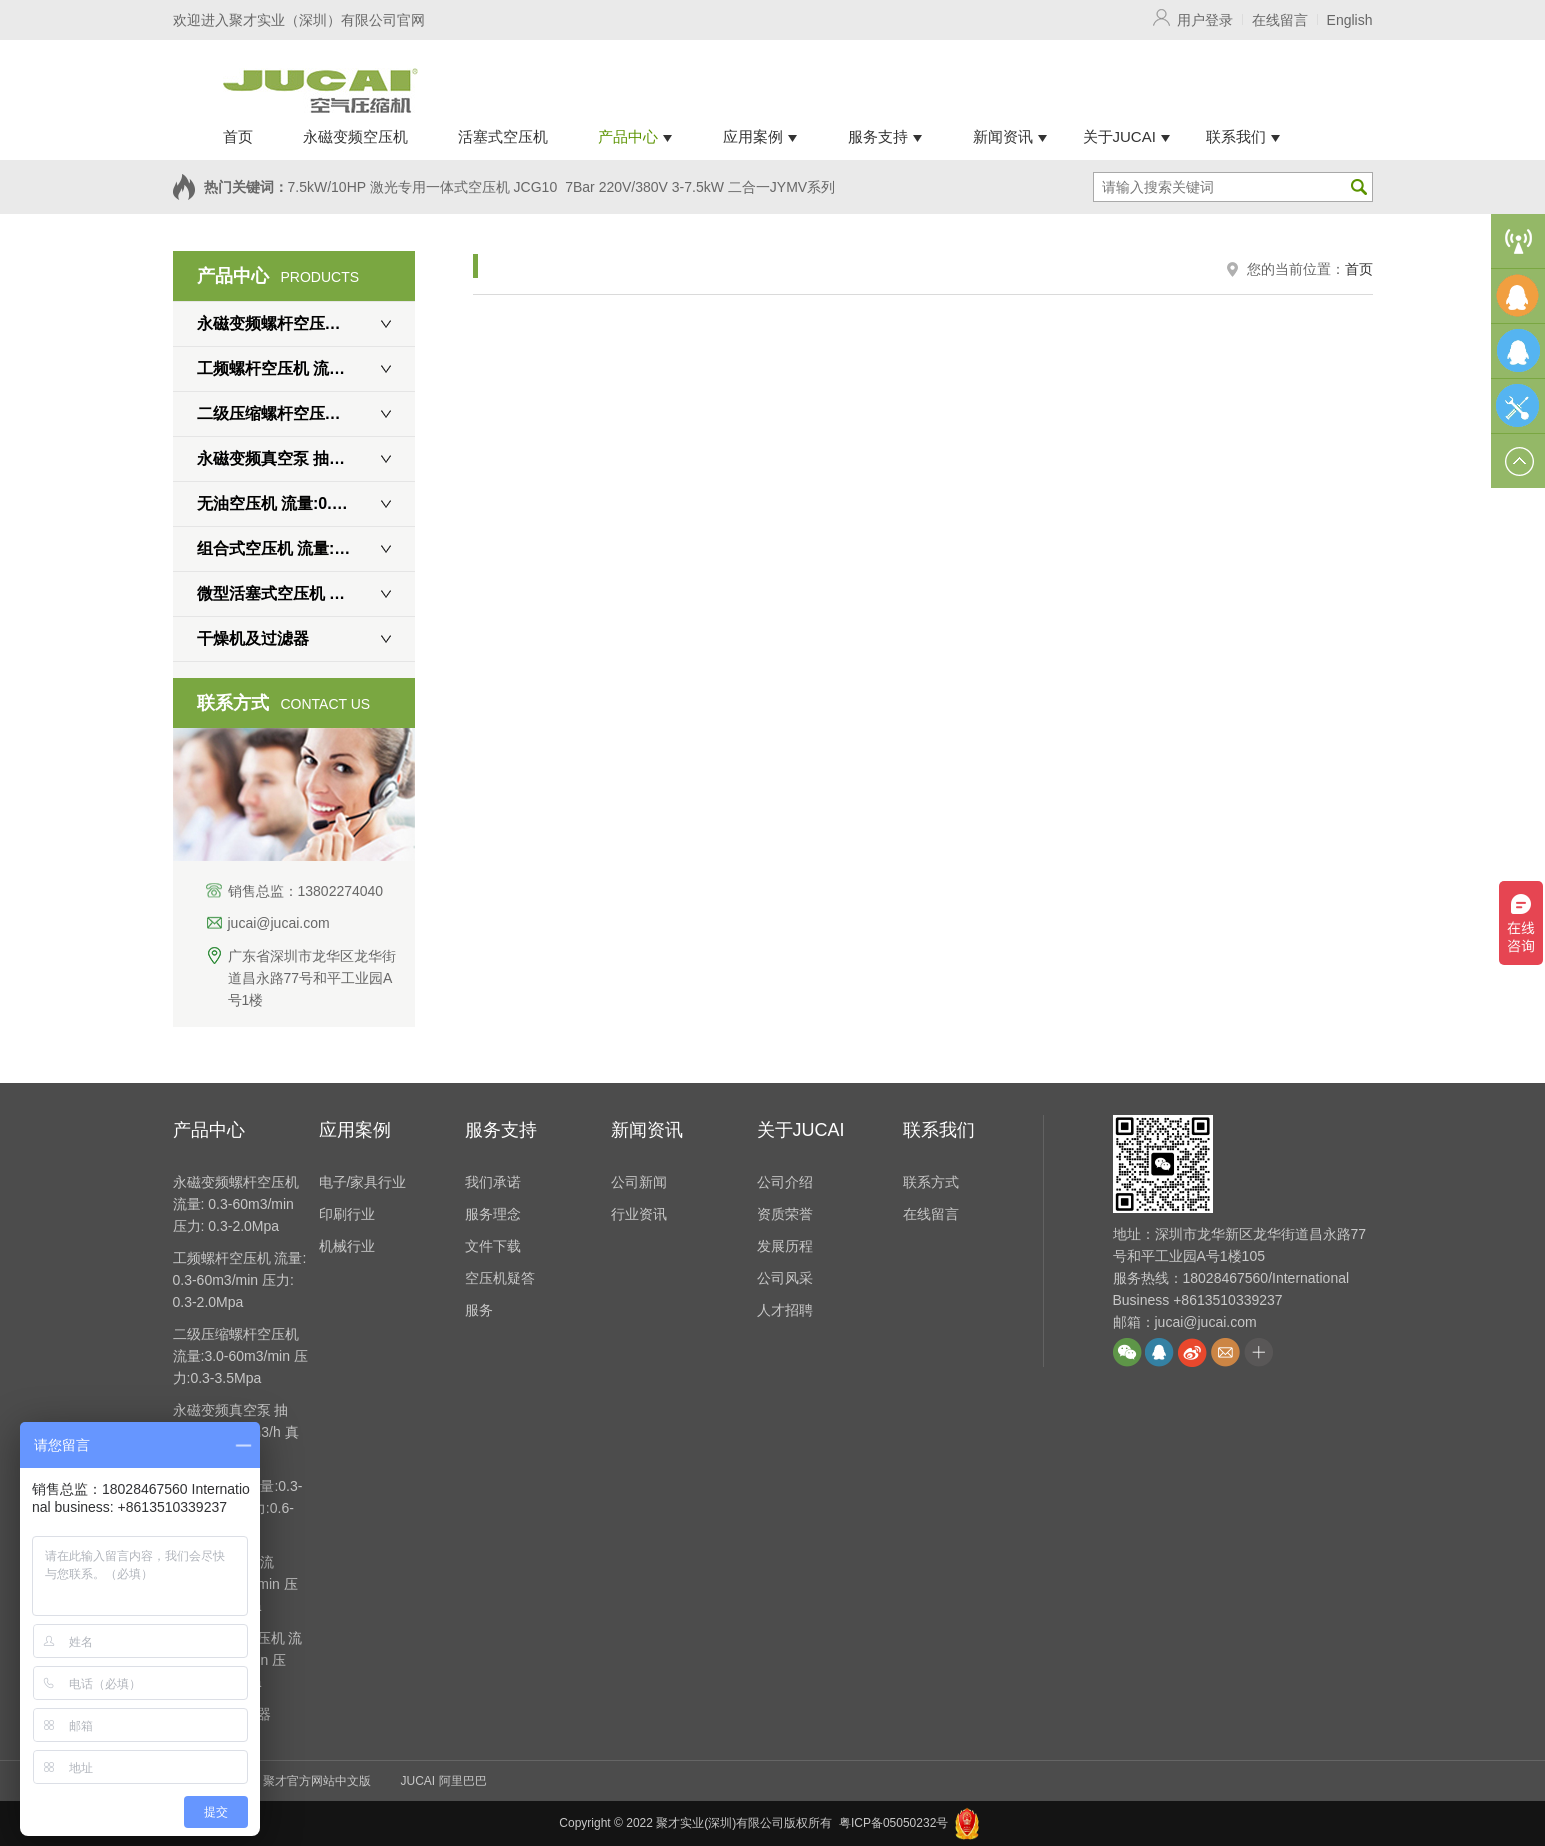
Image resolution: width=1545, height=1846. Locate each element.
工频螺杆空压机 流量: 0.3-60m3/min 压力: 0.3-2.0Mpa (306, 368)
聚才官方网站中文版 (317, 1781)
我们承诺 (493, 1182)
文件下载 (493, 1246)
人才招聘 (785, 1310)
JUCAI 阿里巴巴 (444, 1781)
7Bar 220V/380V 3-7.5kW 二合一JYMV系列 (700, 187)
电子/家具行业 (363, 1182)
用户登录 (1205, 20)
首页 (1359, 269)
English (1350, 20)
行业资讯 (639, 1214)
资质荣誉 (785, 1214)
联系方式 (931, 1182)
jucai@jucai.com (279, 923)
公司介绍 (785, 1182)
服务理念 (493, 1214)
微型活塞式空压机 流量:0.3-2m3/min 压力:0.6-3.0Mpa (306, 593)
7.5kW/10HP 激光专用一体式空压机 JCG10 (423, 187)
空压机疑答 (500, 1278)
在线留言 (1280, 20)
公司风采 (785, 1278)
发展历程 (785, 1246)
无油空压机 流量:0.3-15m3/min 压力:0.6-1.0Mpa (306, 503)
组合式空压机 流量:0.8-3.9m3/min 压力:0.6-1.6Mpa (306, 548)
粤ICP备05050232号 (893, 1823)
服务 (479, 1310)
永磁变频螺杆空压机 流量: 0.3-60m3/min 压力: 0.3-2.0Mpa (306, 323)
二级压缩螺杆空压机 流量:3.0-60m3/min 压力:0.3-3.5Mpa (306, 413)
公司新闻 (639, 1182)
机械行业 (347, 1246)
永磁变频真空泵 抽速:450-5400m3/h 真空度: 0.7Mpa (306, 458)
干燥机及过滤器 (253, 638)
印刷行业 (347, 1214)
